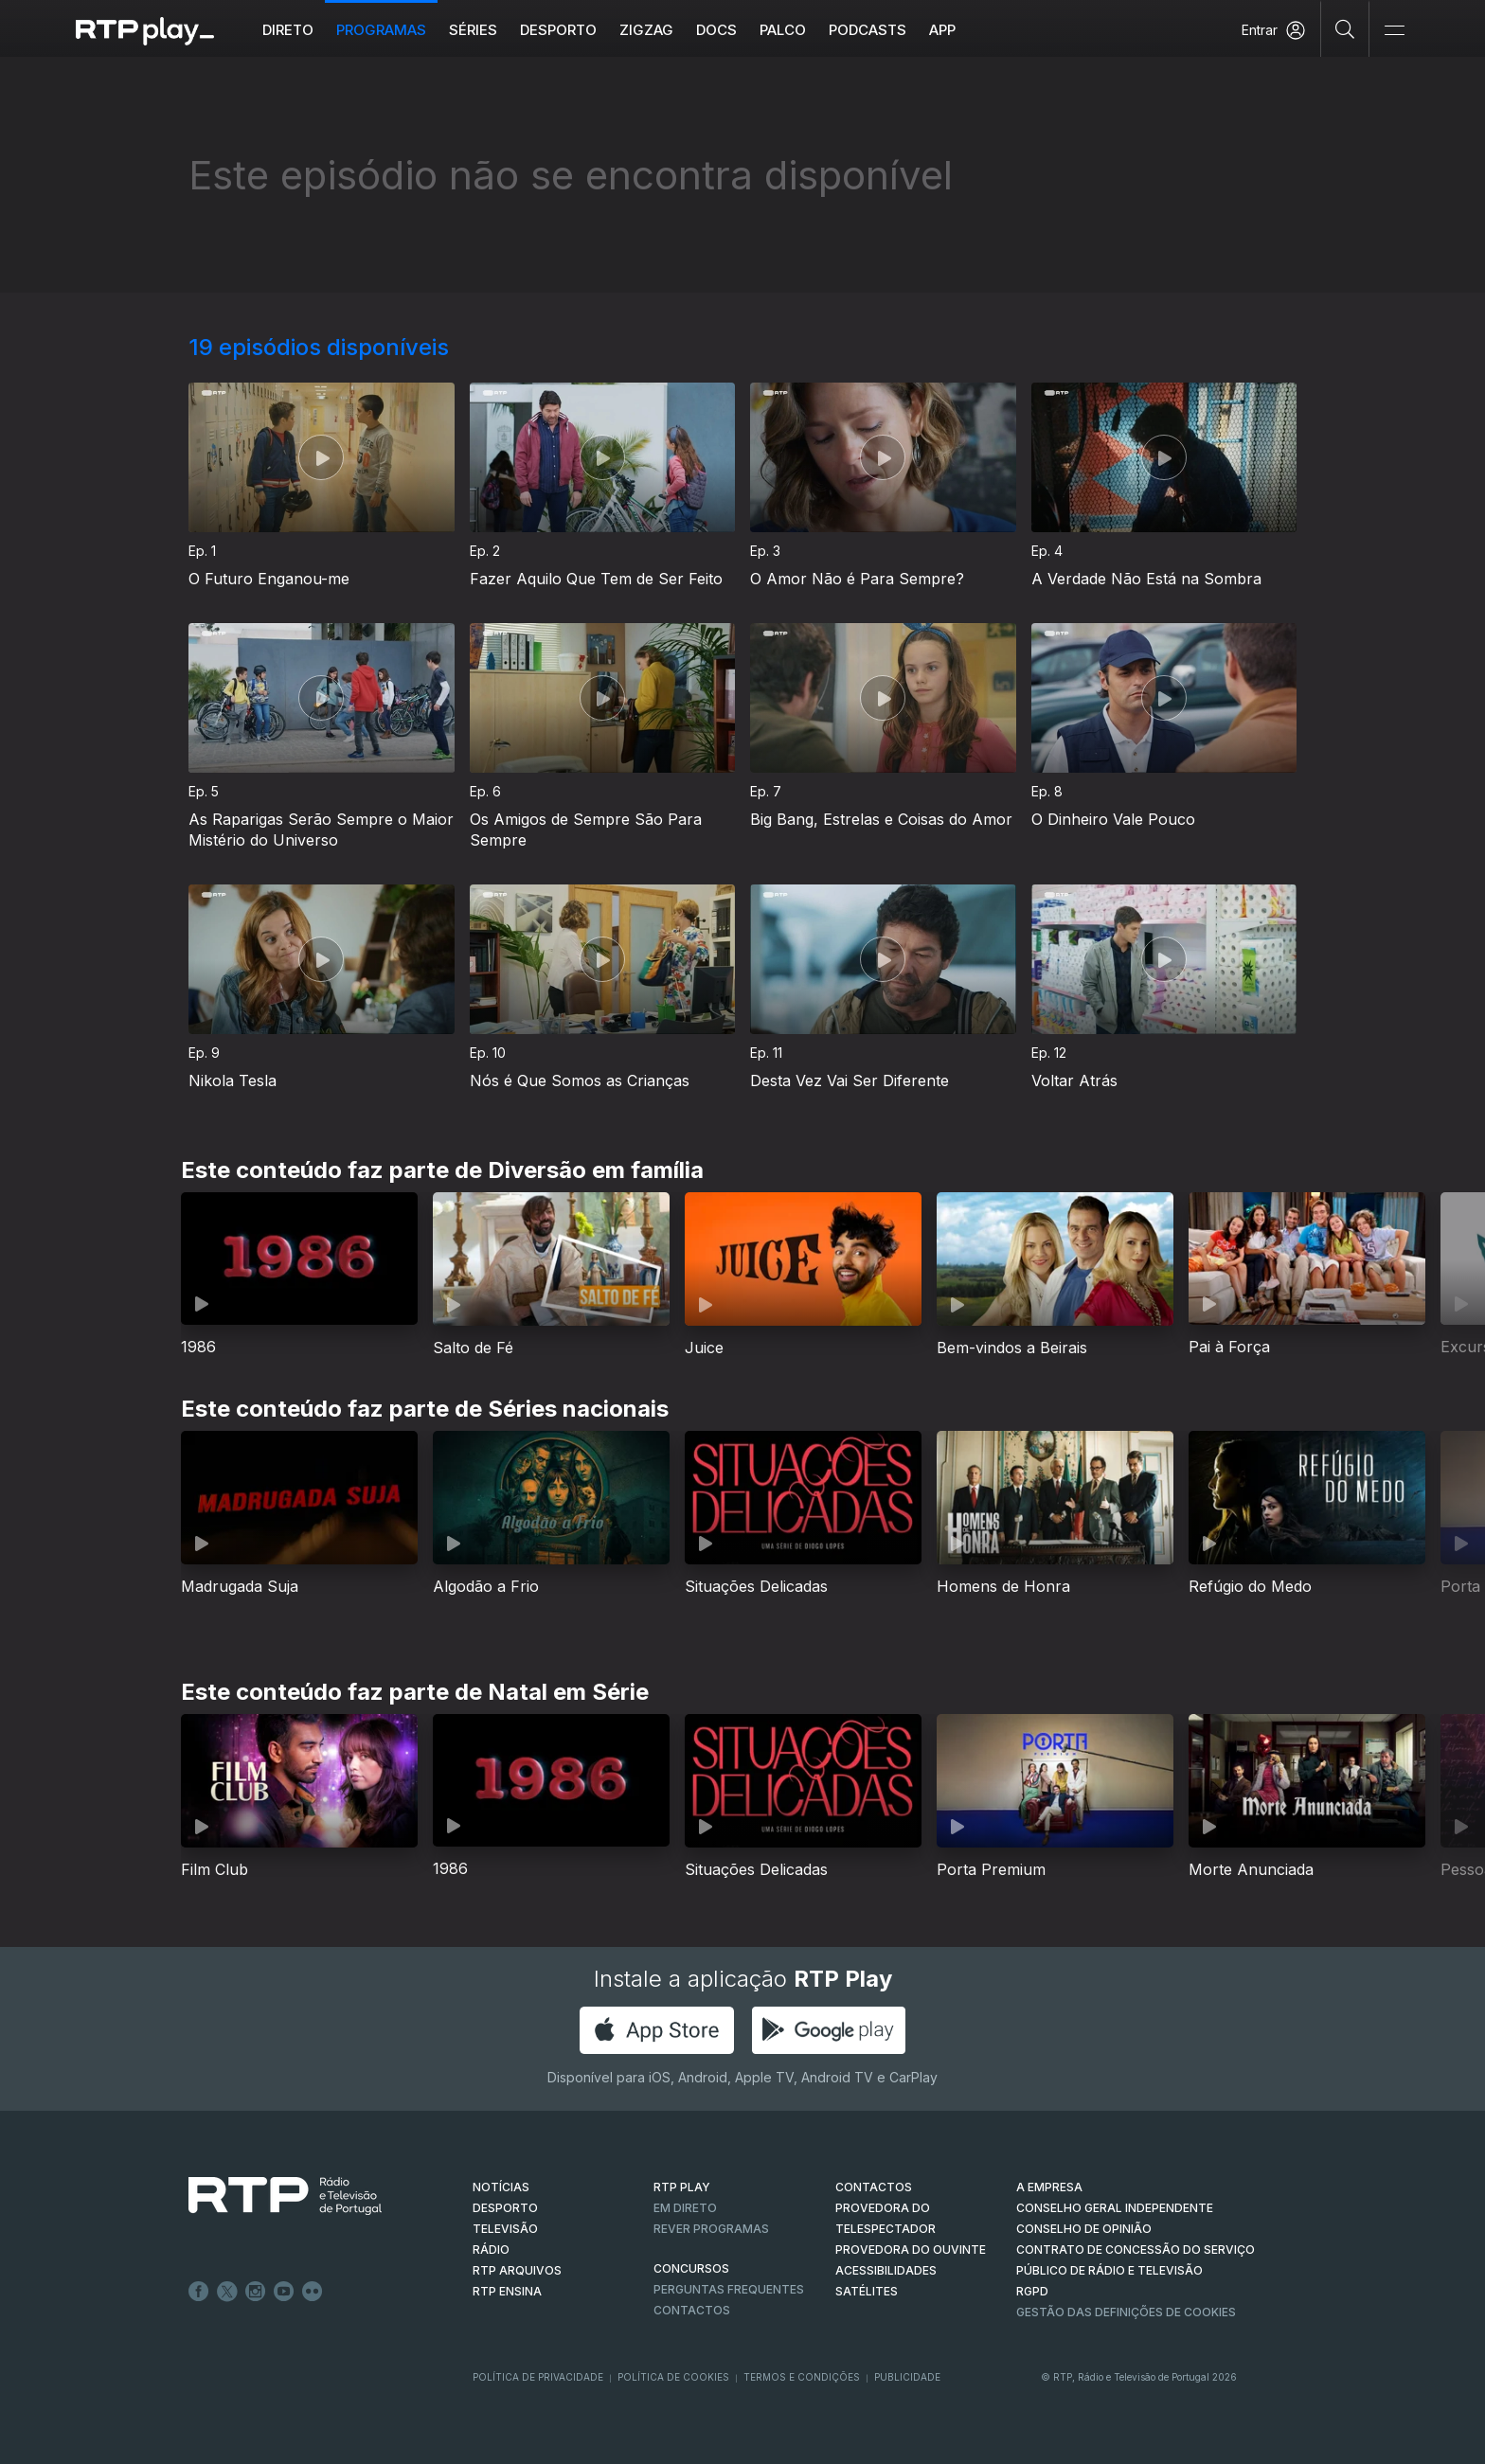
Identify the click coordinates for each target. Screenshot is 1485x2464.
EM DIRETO (685, 2208)
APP (942, 30)
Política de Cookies (673, 2377)
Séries (473, 30)
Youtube (284, 2291)
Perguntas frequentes (728, 2289)
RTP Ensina (507, 2291)
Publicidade (907, 2377)
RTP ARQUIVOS (517, 2270)
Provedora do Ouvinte (910, 2249)
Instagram (255, 2291)
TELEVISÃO (505, 2229)
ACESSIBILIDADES (886, 2270)
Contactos (691, 2310)
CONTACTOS (873, 2187)
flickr (312, 2291)
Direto (287, 30)
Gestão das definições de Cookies (1126, 2312)
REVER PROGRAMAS (711, 2229)
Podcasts (867, 30)
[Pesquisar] (1345, 28)
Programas (381, 30)
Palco (783, 30)
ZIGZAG (646, 30)
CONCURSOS (691, 2268)
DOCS (716, 30)
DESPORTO (505, 2208)
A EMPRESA (1049, 2187)
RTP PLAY (681, 2187)
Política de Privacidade (538, 2377)
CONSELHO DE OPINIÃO (1084, 2229)
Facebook (198, 2291)
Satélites (866, 2291)
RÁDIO (491, 2249)
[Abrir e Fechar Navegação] (1394, 31)
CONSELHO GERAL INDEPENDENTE (1114, 2208)
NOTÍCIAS (501, 2187)
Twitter (227, 2291)
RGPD (1032, 2291)
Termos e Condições (801, 2377)
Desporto (558, 30)
